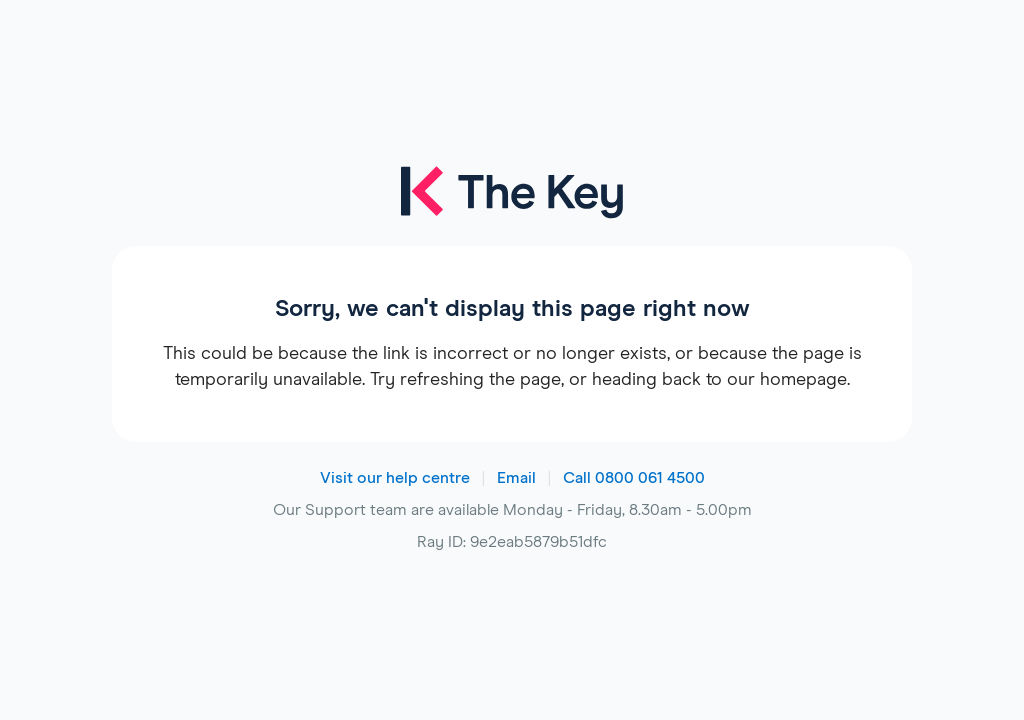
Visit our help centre (395, 478)
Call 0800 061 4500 (634, 478)
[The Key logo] (511, 206)
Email (516, 478)
